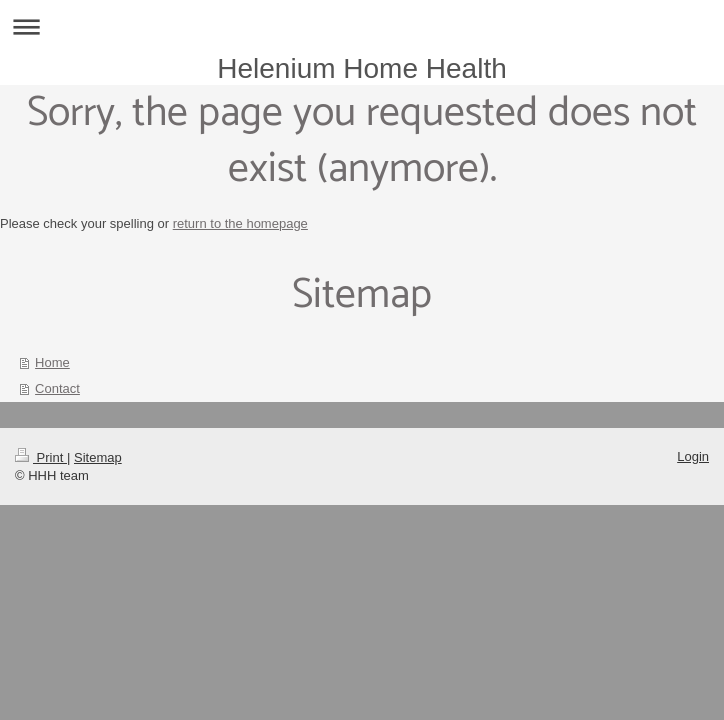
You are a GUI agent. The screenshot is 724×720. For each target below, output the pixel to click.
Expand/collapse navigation (362, 26)
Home (52, 362)
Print (41, 457)
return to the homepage (240, 223)
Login (693, 456)
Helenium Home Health (361, 68)
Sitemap (98, 457)
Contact (57, 388)
